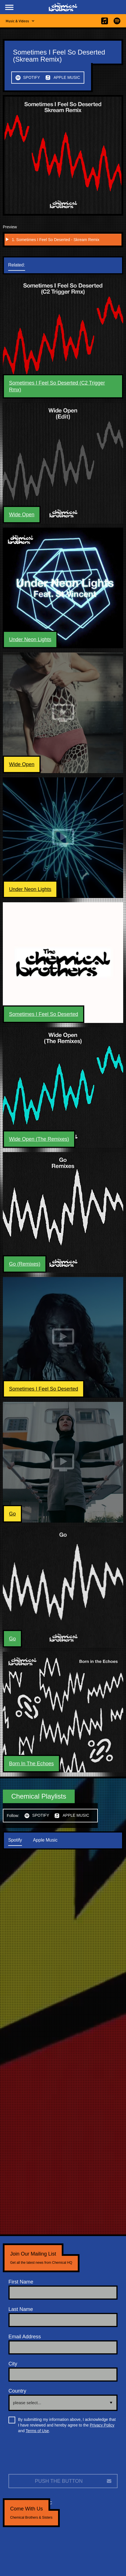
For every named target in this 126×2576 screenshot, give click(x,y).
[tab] (22, 265)
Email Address (24, 2336)
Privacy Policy (102, 2425)
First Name (20, 2282)
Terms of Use (37, 2430)
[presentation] (51, 2456)
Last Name (20, 2309)
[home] (63, 7)
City (12, 2364)
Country (17, 2391)
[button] (9, 7)
